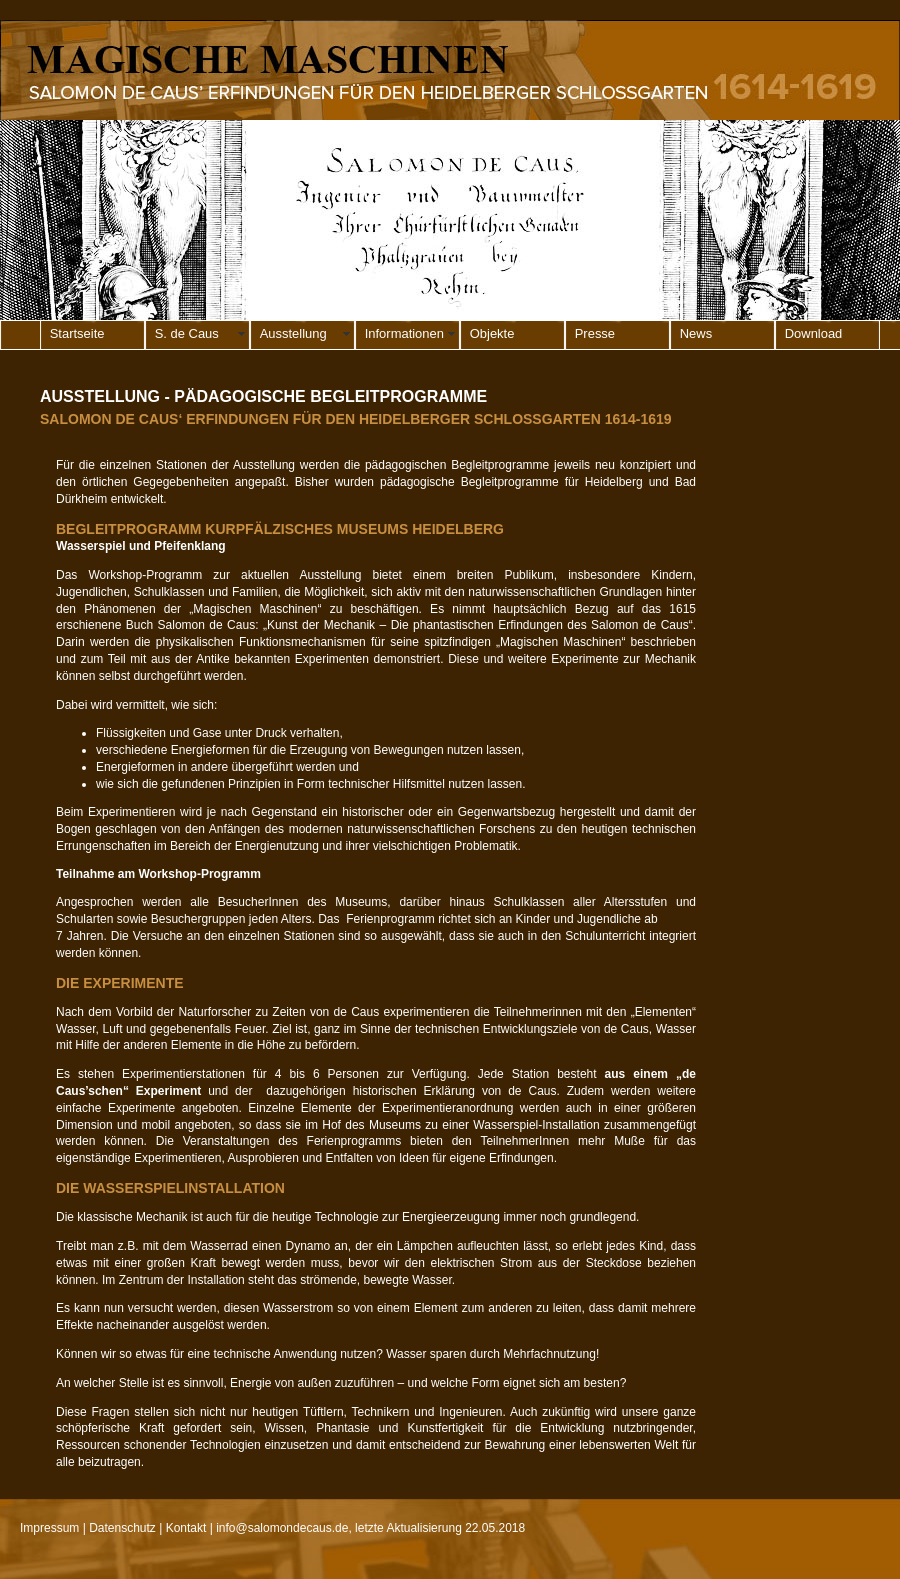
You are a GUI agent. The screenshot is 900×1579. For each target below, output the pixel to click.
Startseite (77, 333)
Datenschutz (122, 1528)
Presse (595, 333)
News (696, 333)
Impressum (49, 1528)
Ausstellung (293, 333)
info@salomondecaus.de (282, 1528)
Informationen (404, 333)
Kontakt (186, 1528)
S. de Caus (187, 333)
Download (814, 333)
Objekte (492, 333)
